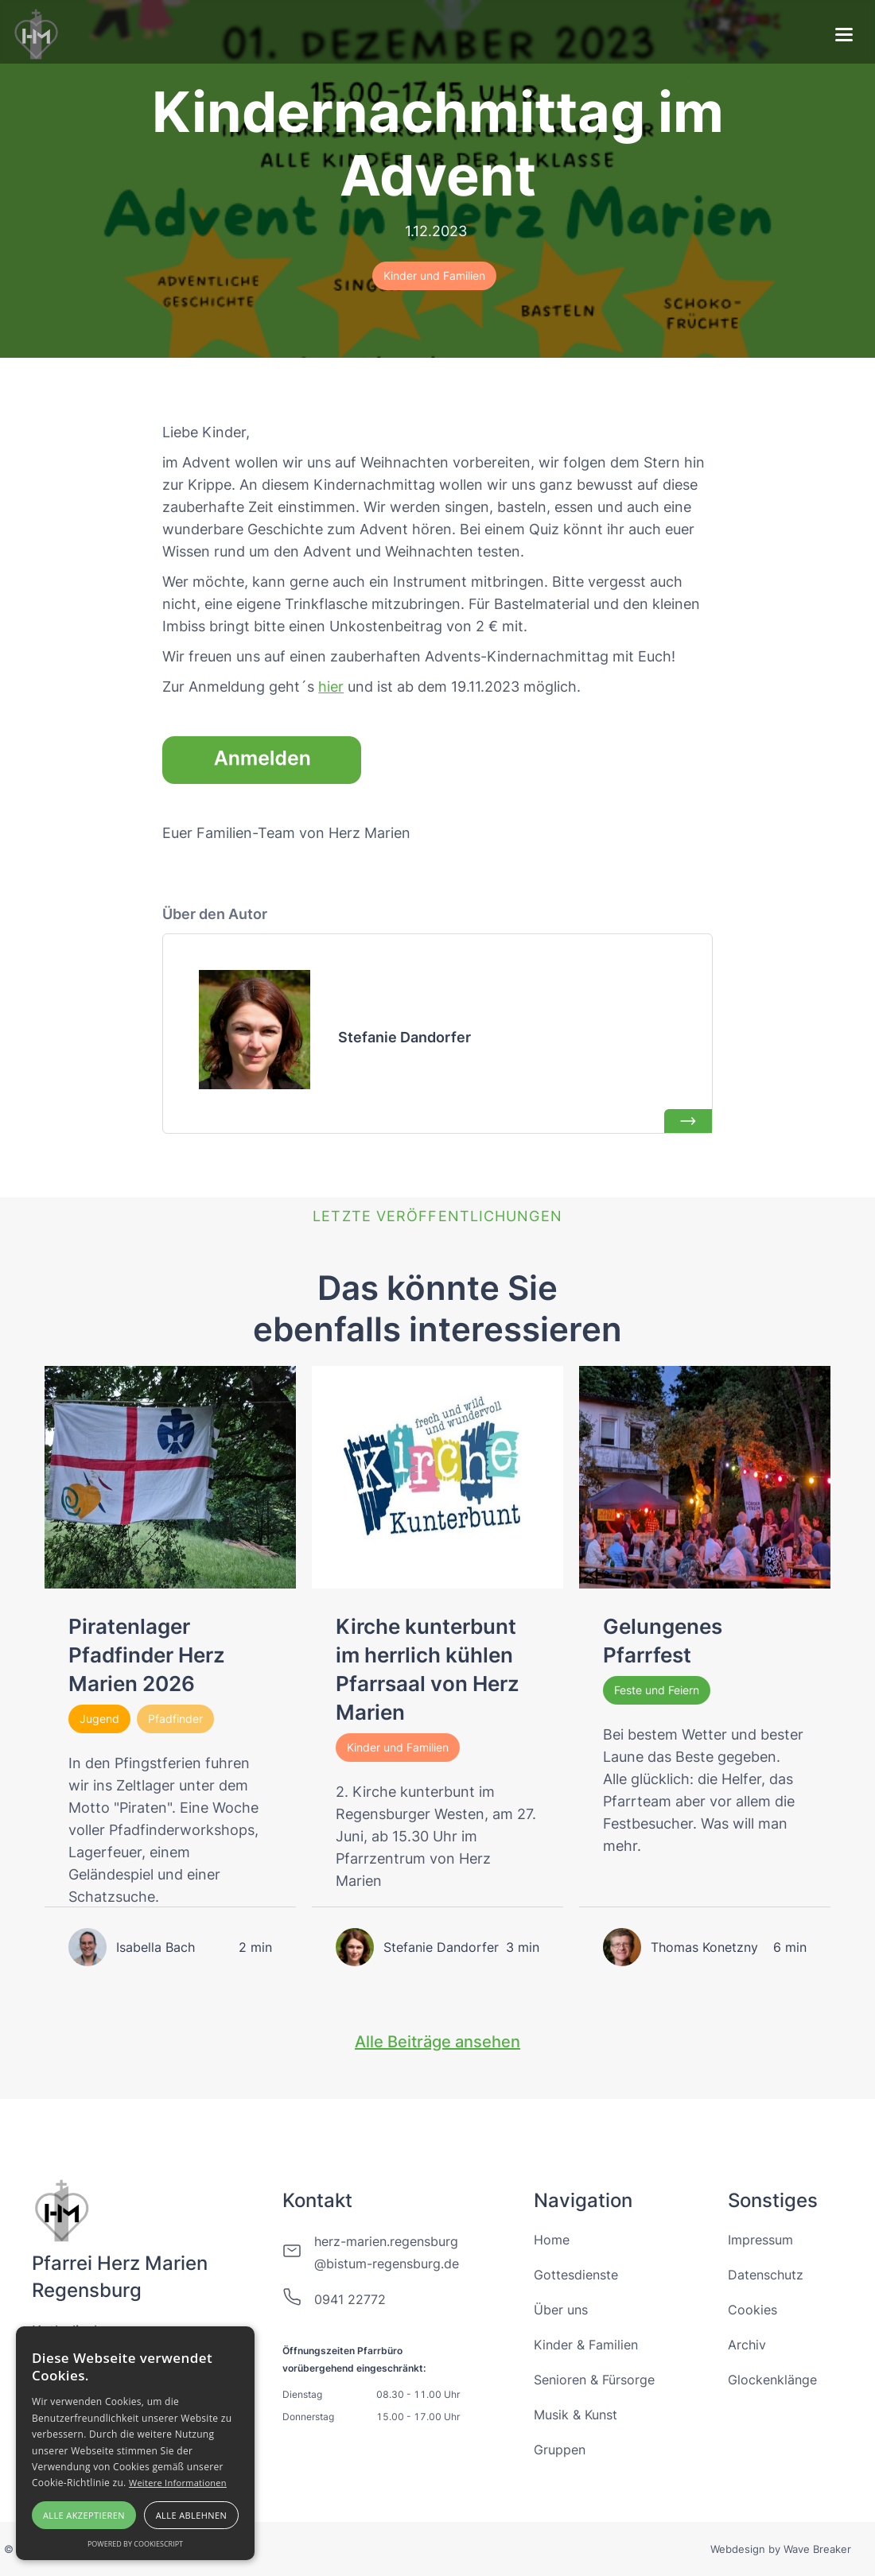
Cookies (752, 2310)
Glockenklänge (772, 2380)
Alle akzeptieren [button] (84, 2515)
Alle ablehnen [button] (191, 2515)
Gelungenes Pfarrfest (662, 1640)
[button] (844, 36)
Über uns (561, 2310)
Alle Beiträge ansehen (437, 2041)
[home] (37, 32)
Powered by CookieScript (135, 2544)
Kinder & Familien (586, 2345)
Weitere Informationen (178, 2483)
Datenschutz (765, 2275)
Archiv (747, 2345)
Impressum (760, 2240)
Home (552, 2240)
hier (331, 686)
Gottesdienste (576, 2275)
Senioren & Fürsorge (594, 2380)
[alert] (135, 2443)
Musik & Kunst (575, 2415)
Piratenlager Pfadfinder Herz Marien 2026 (146, 1655)
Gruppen (559, 2450)
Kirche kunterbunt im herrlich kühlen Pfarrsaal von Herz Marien (427, 1669)
